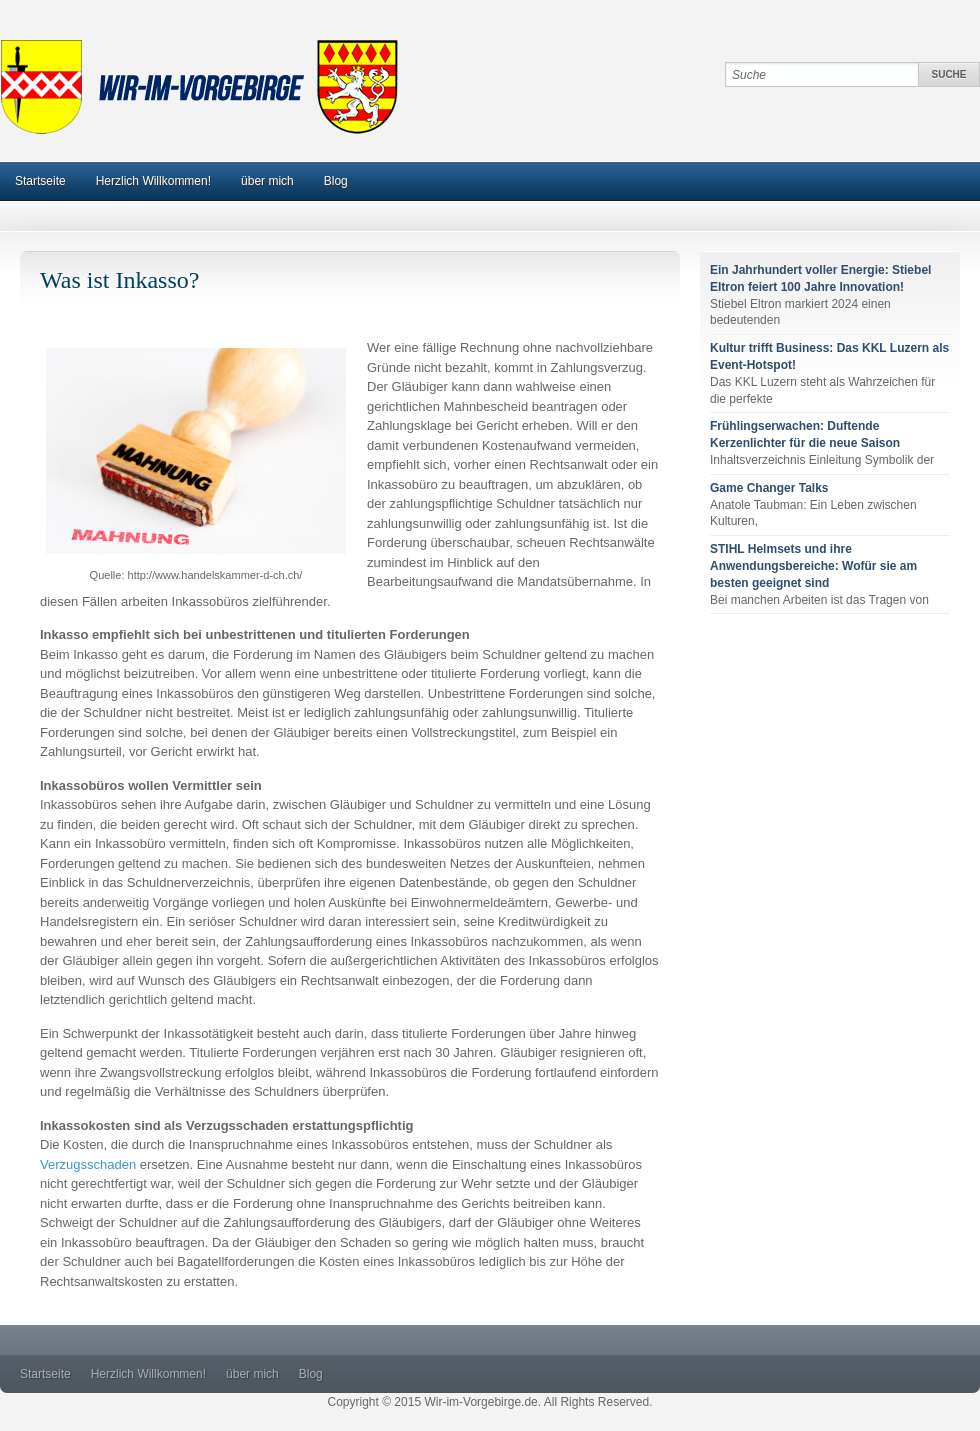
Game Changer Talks (769, 488)
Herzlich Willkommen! (153, 181)
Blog (336, 181)
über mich (267, 181)
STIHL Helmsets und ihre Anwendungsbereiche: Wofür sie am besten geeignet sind (813, 566)
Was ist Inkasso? (119, 280)
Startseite (40, 181)
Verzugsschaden (88, 1164)
